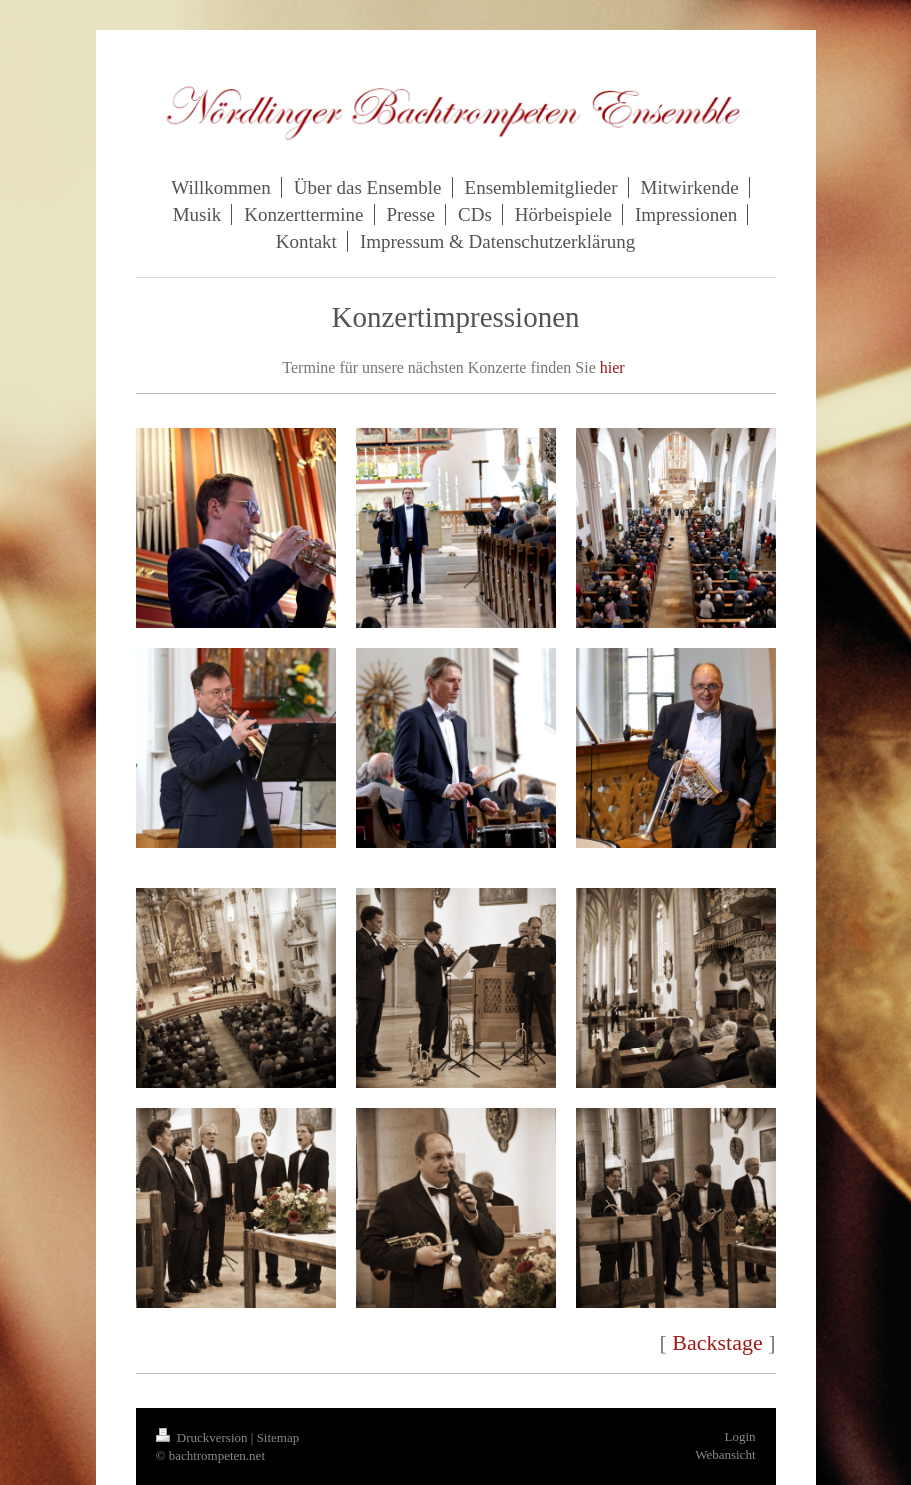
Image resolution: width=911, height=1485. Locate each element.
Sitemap (278, 1437)
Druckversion (203, 1437)
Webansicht (725, 1454)
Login (739, 1436)
